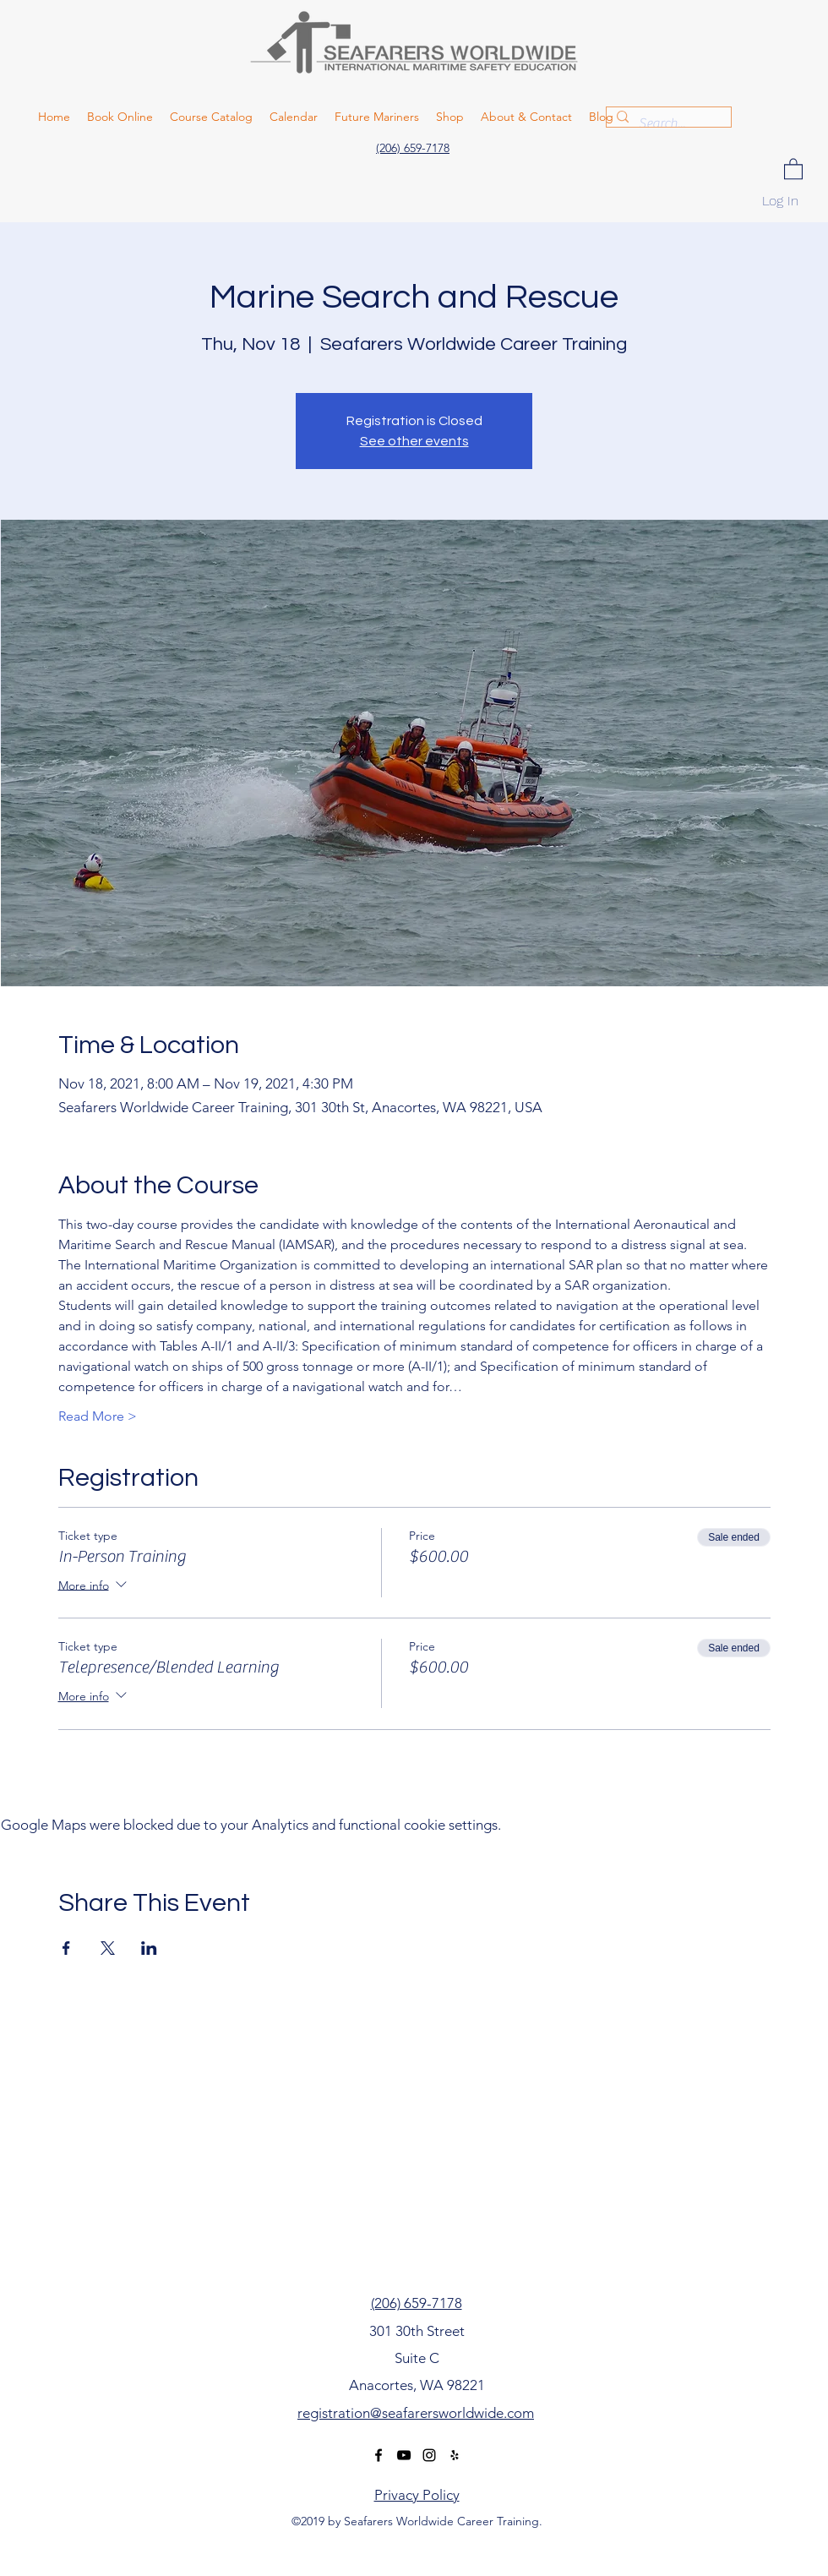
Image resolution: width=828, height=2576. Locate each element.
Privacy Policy (417, 2494)
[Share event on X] (108, 1948)
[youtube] (403, 2455)
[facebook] (378, 2455)
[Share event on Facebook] (66, 1948)
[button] (793, 168)
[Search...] (667, 123)
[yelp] (454, 2455)
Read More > (97, 1416)
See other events (414, 441)
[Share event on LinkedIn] (149, 1948)
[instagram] (429, 2455)
